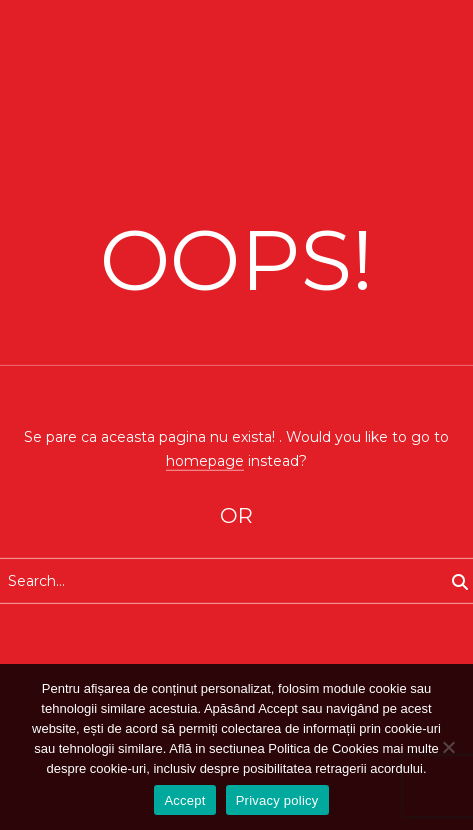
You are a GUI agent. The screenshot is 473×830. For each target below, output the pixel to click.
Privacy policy (277, 800)
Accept (184, 800)
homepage (205, 460)
